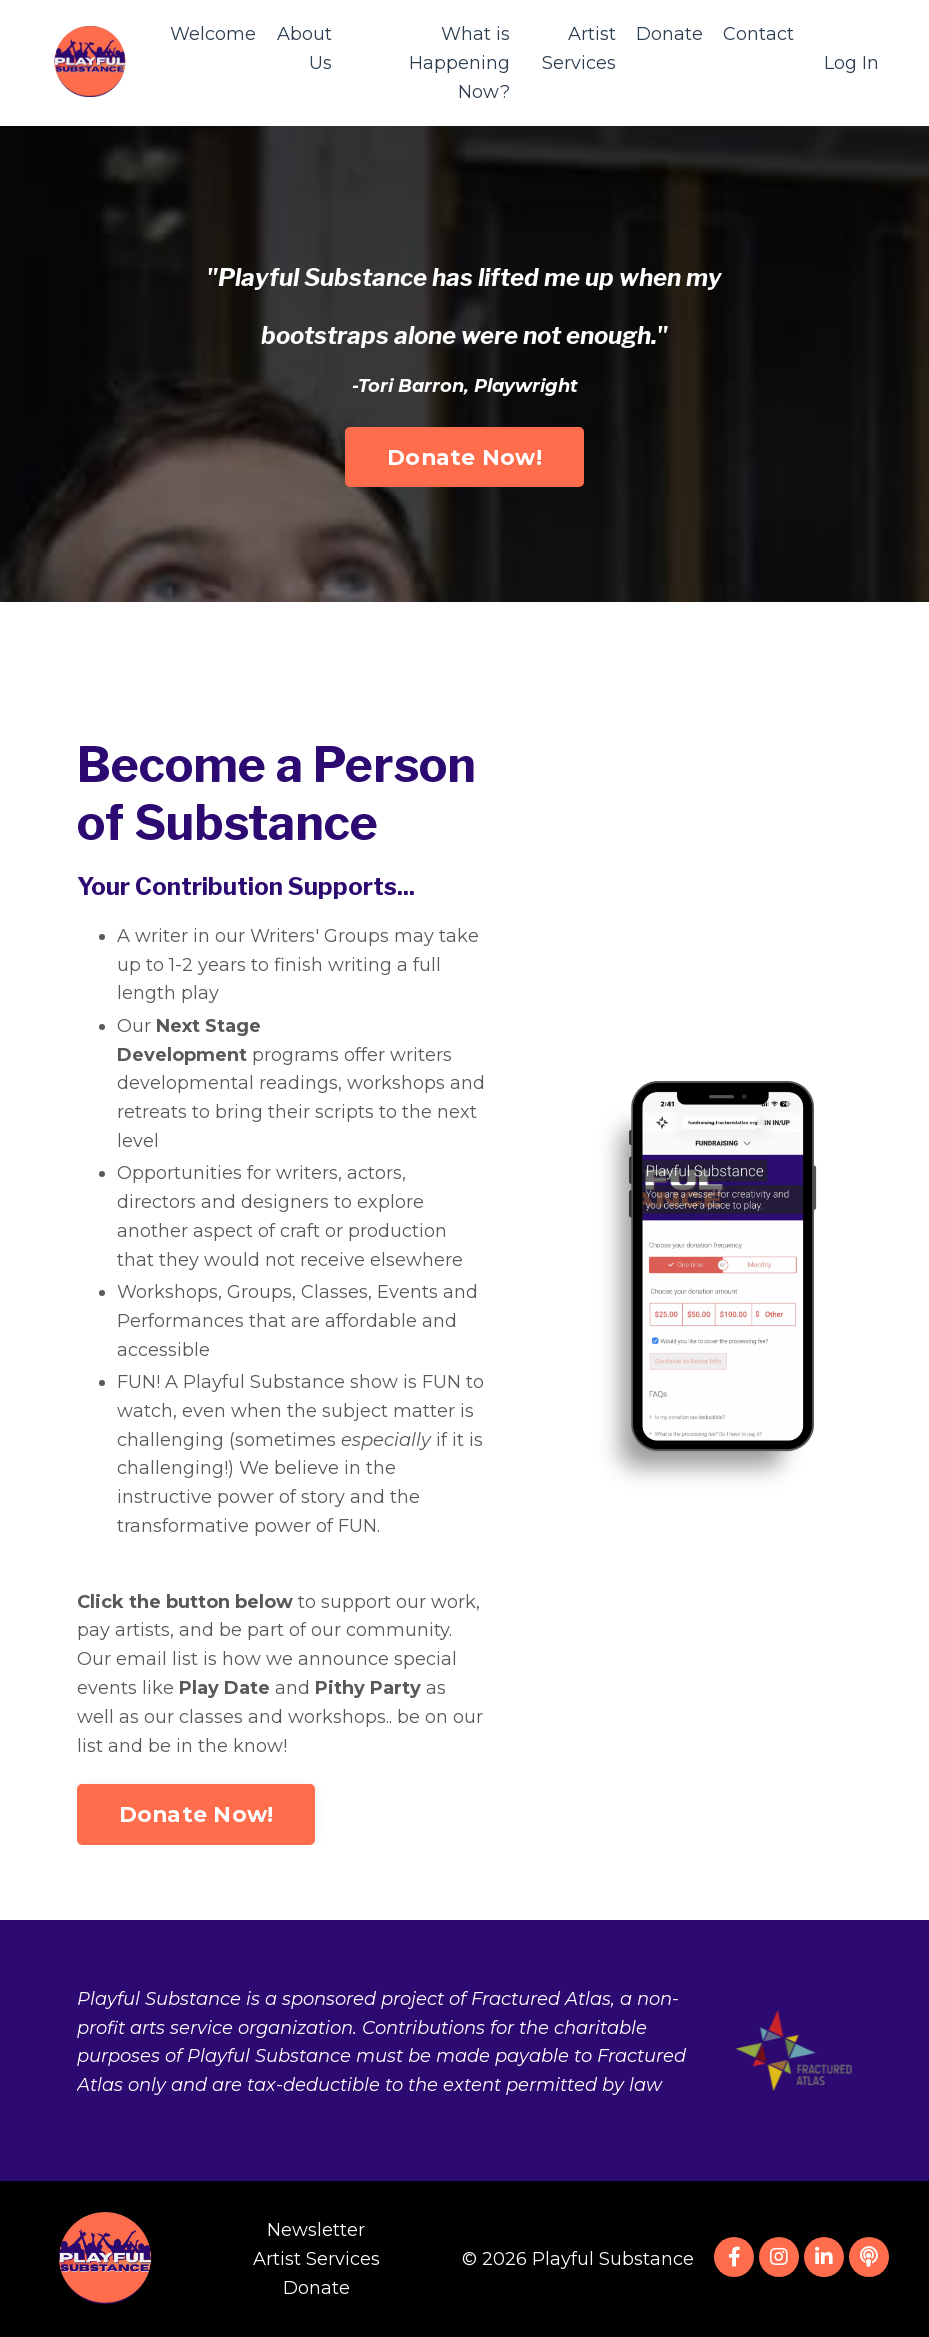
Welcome (213, 34)
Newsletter (316, 2230)
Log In (851, 63)
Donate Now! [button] (464, 390)
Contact (758, 34)
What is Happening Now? (459, 63)
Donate (669, 34)
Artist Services (579, 48)
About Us (304, 48)
